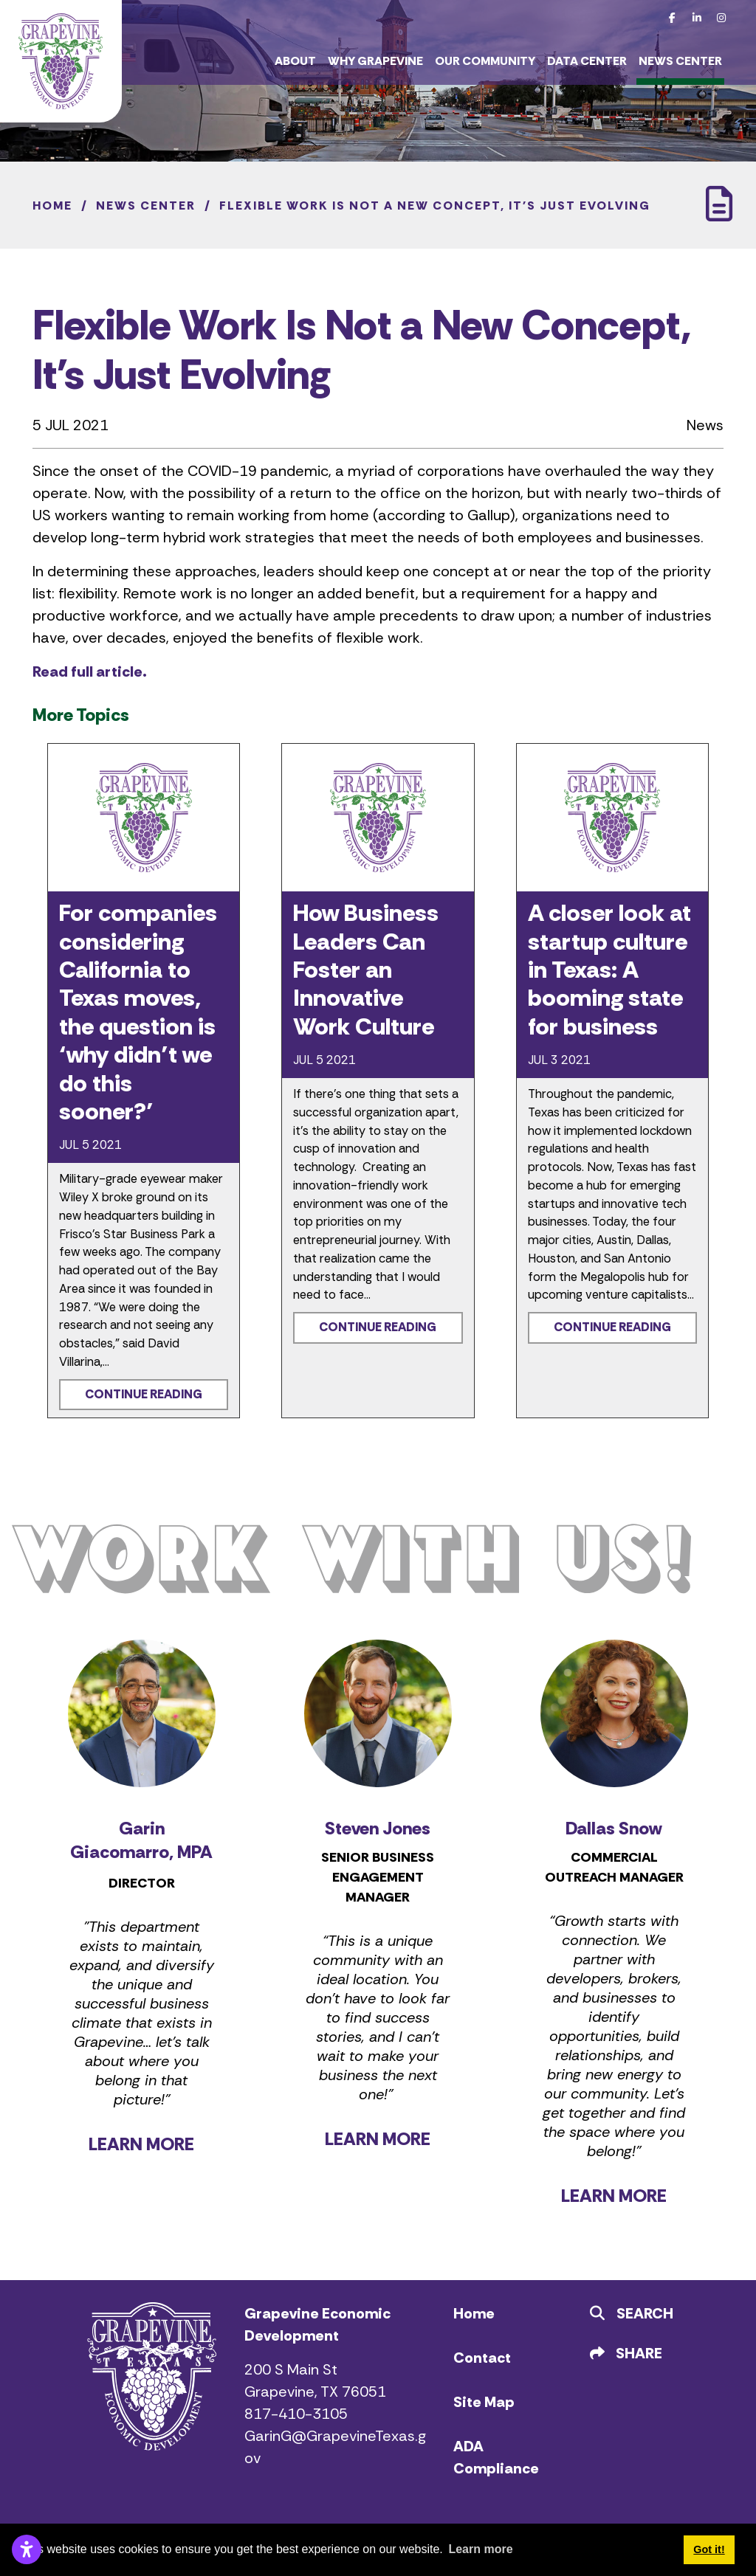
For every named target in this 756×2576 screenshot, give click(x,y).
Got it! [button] (708, 2549)
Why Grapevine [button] (375, 61)
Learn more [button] (480, 2549)
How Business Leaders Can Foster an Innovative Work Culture (366, 969)
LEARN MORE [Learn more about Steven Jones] (377, 2138)
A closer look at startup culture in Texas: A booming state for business (609, 969)
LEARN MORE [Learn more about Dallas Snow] (614, 2195)
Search (631, 2313)
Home (474, 2313)
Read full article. (89, 671)
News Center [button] (680, 61)
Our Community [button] (485, 61)
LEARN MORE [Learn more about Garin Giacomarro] (141, 2144)
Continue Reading (143, 1394)
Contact (482, 2357)
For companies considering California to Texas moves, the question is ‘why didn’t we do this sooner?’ (138, 1012)
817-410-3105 (296, 2413)
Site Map (484, 2401)
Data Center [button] (587, 61)
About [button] (295, 61)
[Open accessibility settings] (26, 2549)
